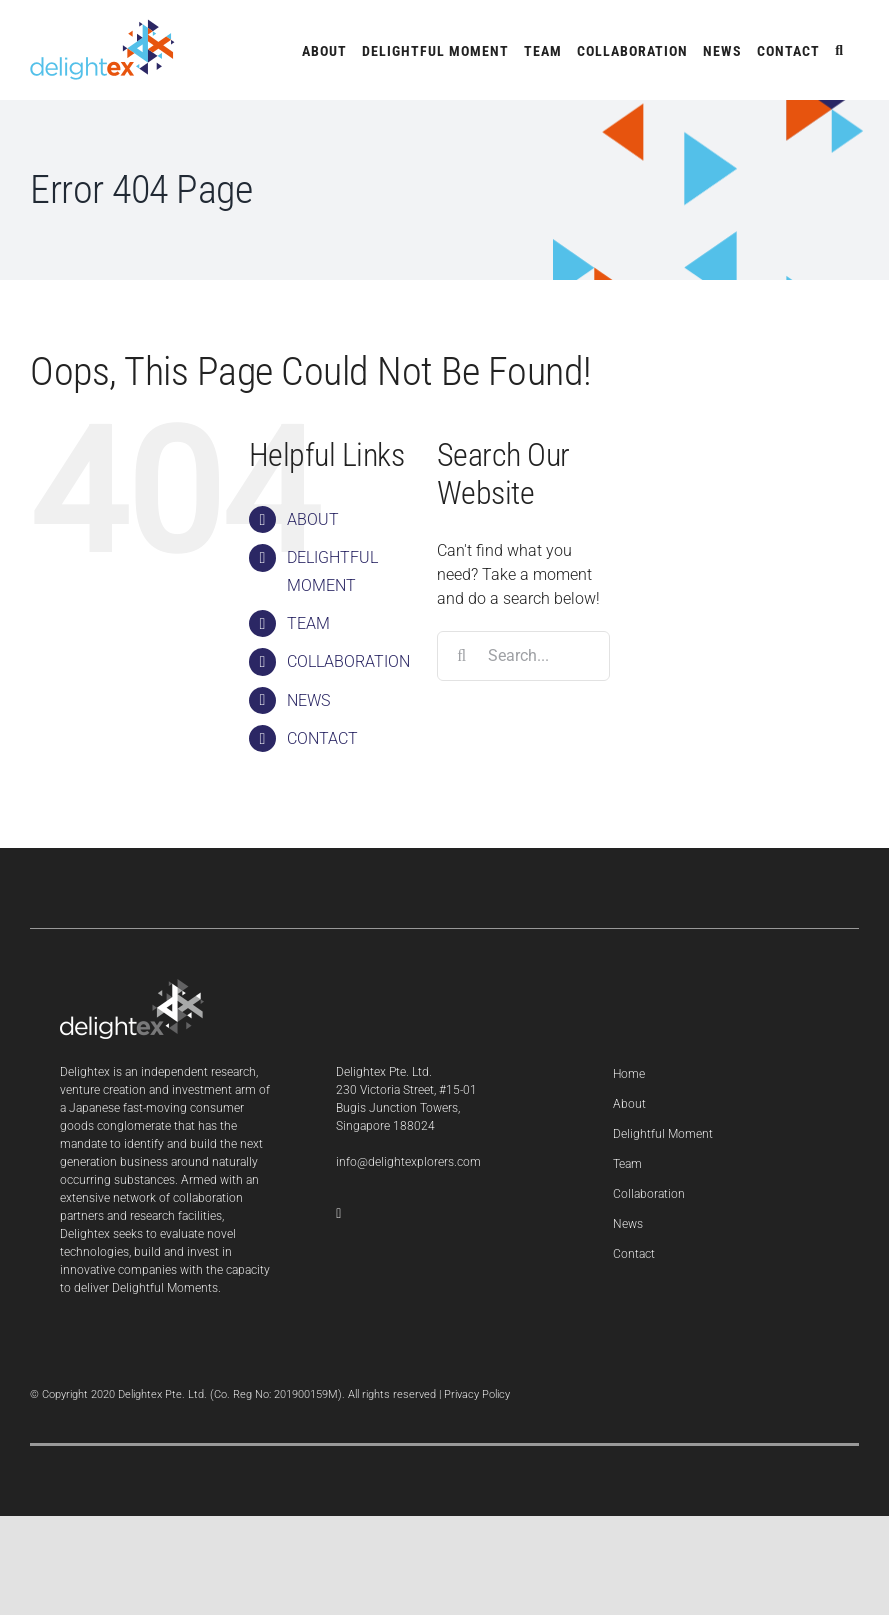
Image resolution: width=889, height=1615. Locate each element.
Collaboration (649, 1194)
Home (629, 1074)
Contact (634, 1254)
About (629, 1104)
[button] (839, 50)
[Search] (462, 656)
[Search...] (523, 656)
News (628, 1224)
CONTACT (322, 738)
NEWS (308, 700)
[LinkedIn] (338, 1214)
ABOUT (313, 519)
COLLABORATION (348, 661)
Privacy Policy (477, 1394)
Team (627, 1164)
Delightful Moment (663, 1134)
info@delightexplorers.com (408, 1162)
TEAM (308, 623)
